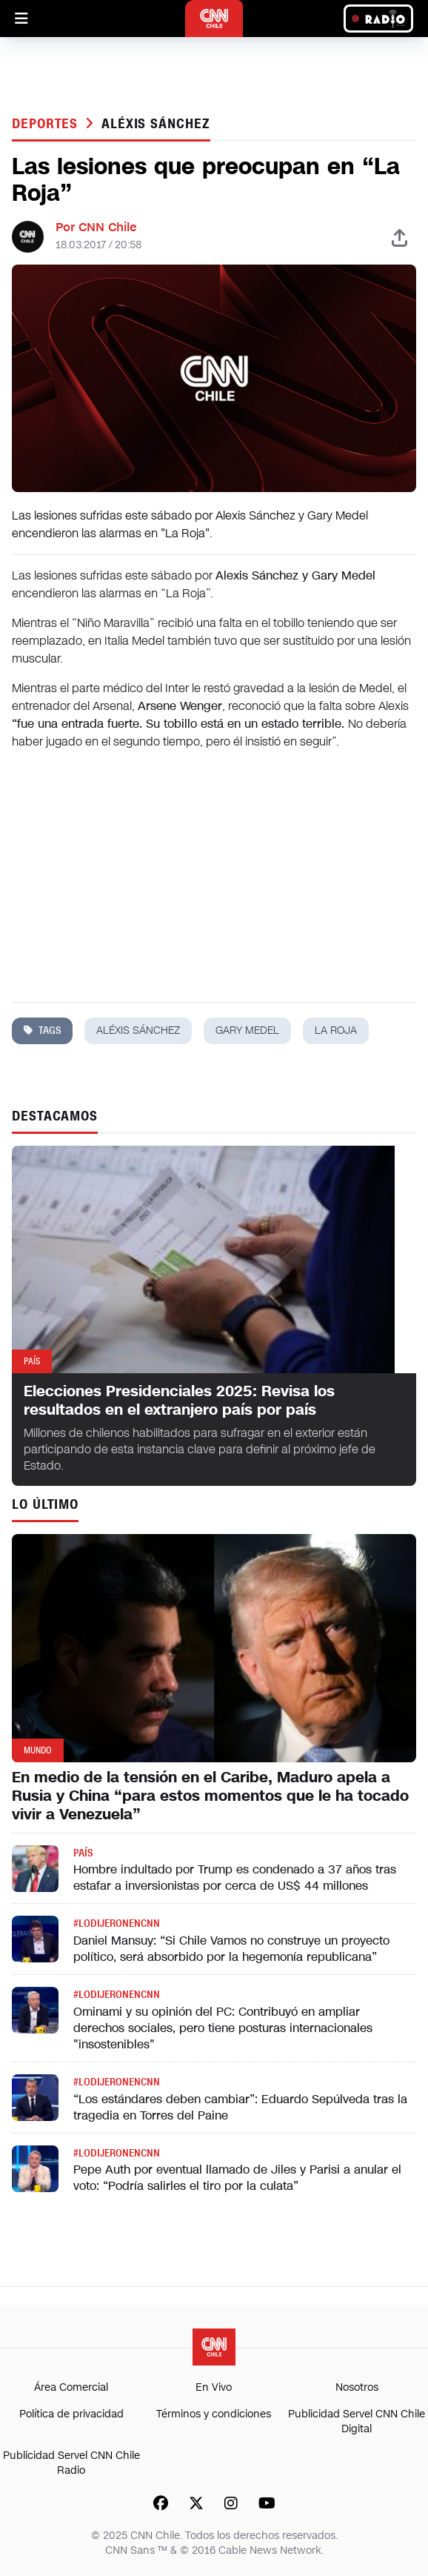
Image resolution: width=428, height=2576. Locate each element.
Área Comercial (71, 2387)
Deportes (47, 123)
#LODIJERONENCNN (116, 1923)
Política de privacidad (71, 2414)
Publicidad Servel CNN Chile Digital (356, 2421)
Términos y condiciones (213, 2414)
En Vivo (213, 2387)
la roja (336, 1030)
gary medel (247, 1030)
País (83, 1853)
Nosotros (356, 2387)
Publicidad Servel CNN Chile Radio (71, 2463)
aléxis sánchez (155, 123)
